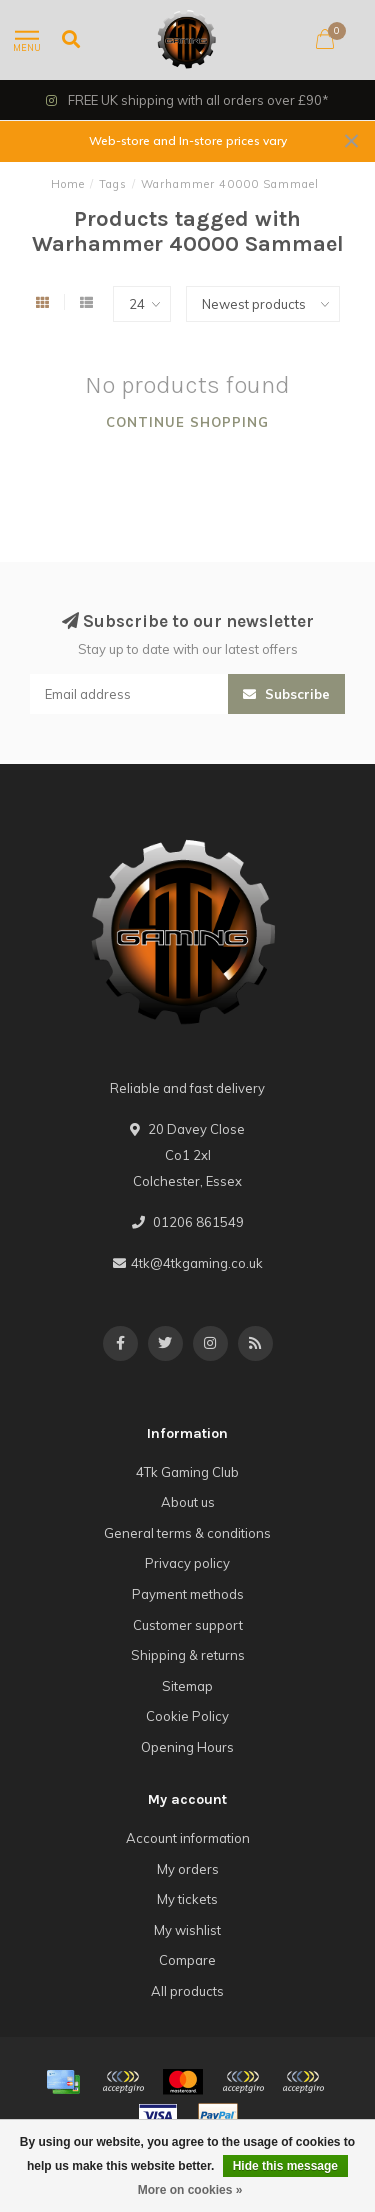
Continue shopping (187, 422)
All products (187, 1991)
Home (68, 184)
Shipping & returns (188, 1655)
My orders (188, 1869)
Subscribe (286, 694)
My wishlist (187, 1930)
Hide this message (285, 2166)
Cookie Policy (187, 1716)
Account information (188, 1838)
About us (188, 1502)
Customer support (188, 1625)
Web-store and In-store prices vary (188, 140)
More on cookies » (190, 2190)
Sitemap (187, 1686)
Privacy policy (187, 1563)
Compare (187, 1960)
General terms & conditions (187, 1533)
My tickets (187, 1899)
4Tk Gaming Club (187, 1472)
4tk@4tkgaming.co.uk (197, 1263)
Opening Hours (187, 1747)
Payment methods (188, 1594)
